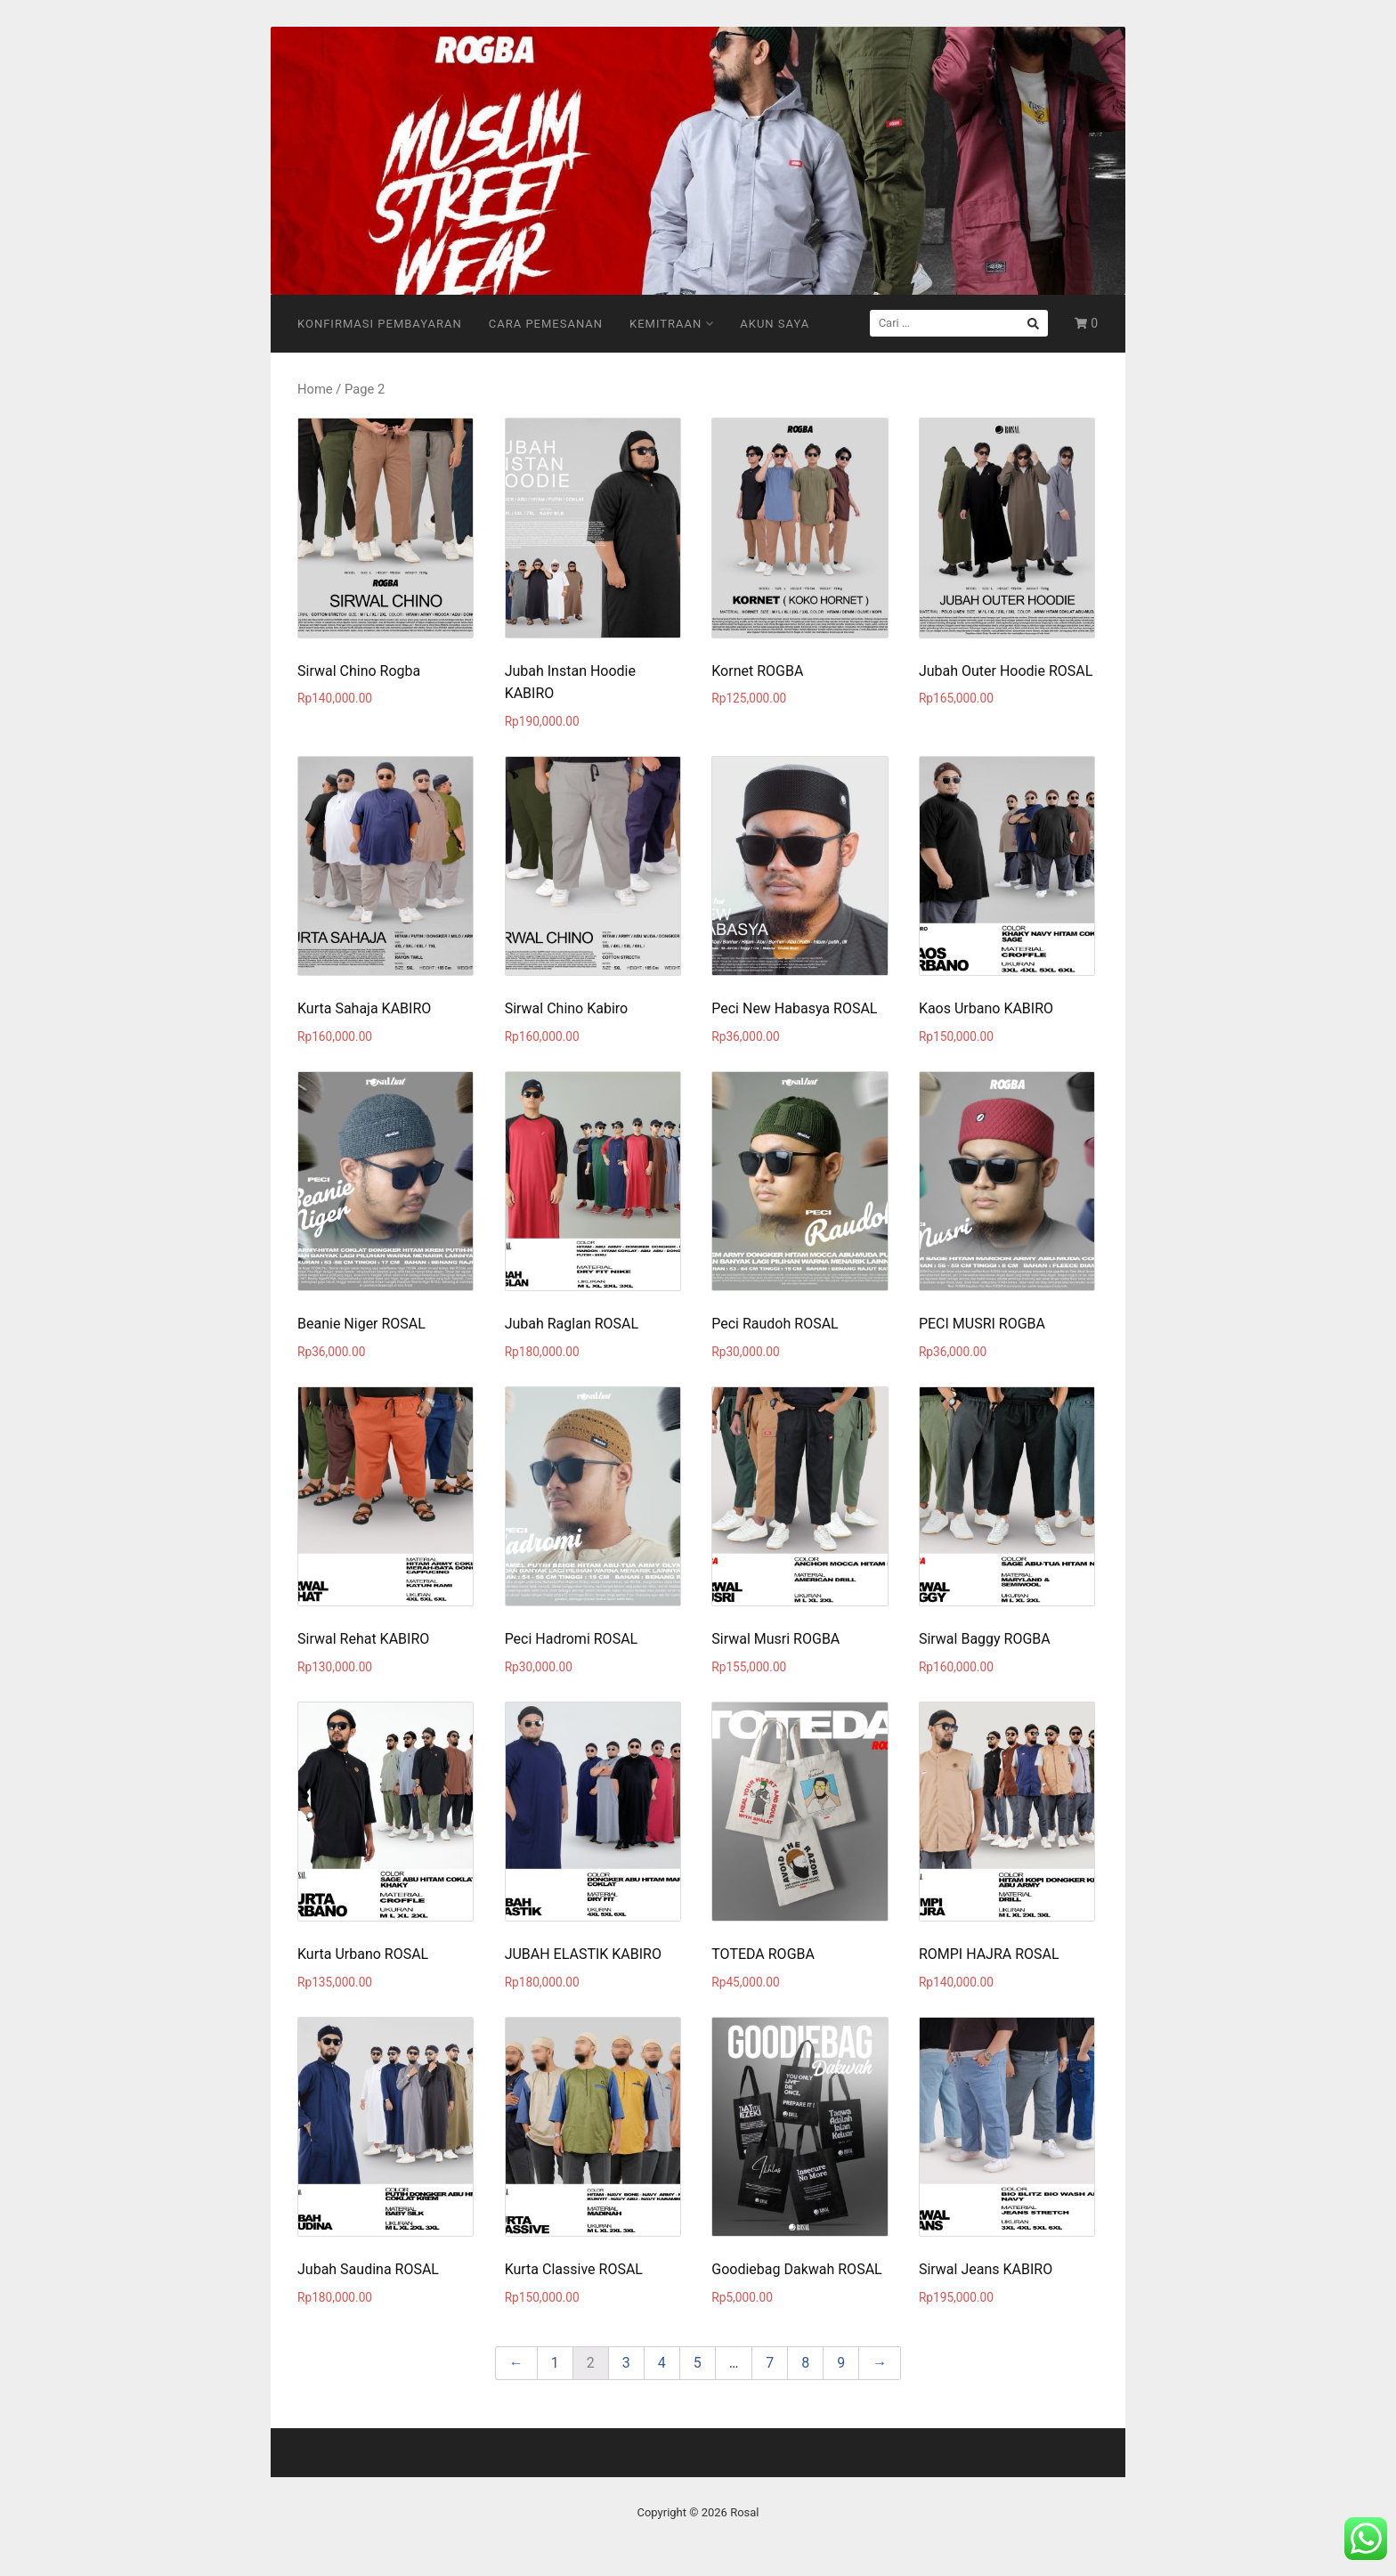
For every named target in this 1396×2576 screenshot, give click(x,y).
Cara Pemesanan (546, 323)
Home (315, 389)
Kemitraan (671, 323)
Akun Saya (774, 323)
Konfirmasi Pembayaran (379, 323)
